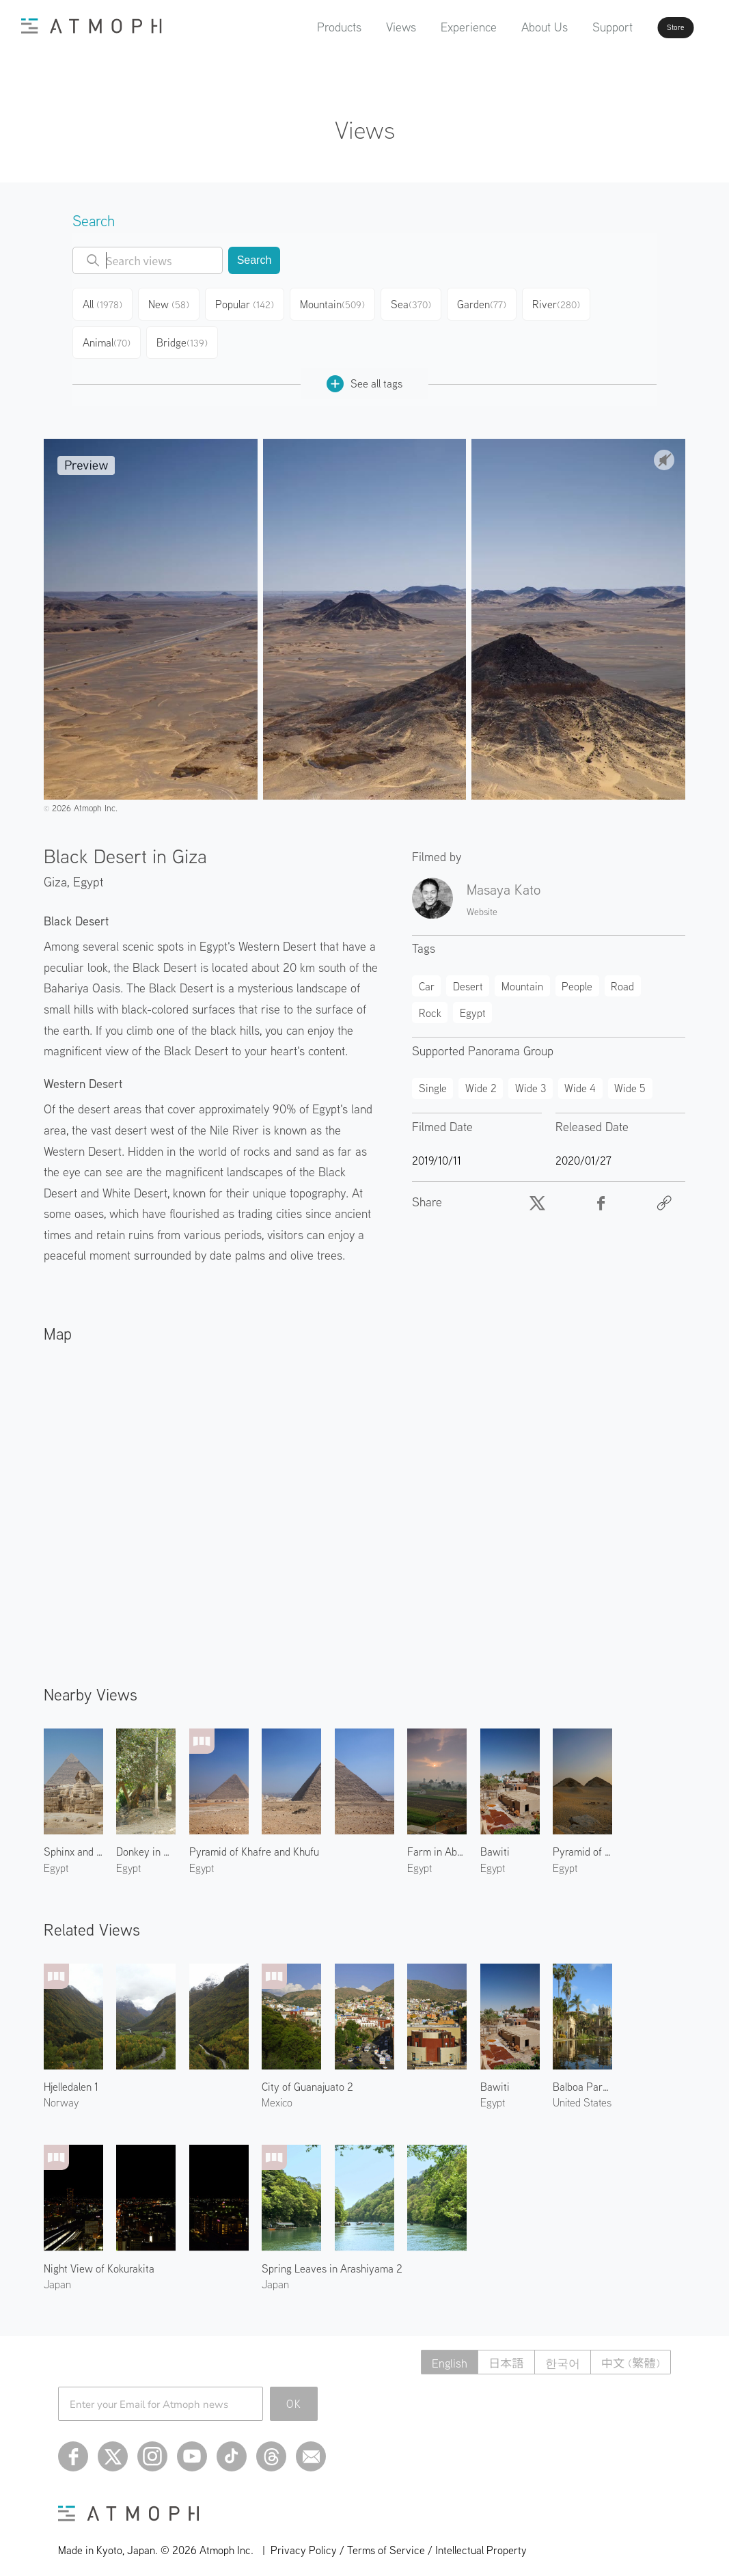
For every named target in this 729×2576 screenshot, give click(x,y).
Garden (489, 302)
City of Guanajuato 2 (307, 2076)
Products (300, 27)
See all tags (364, 372)
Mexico (277, 2091)
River (565, 302)
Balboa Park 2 (582, 2076)
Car (427, 975)
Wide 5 (630, 1077)
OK (294, 2393)
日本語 (498, 2351)
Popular (251, 302)
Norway (61, 2091)
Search (254, 260)
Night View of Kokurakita (99, 2257)
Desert (468, 975)
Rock (430, 1002)
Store (651, 27)
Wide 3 (530, 1077)
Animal (107, 335)
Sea (416, 302)
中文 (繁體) (629, 2351)
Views (362, 27)
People (577, 975)
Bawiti (495, 1840)
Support (573, 27)
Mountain (338, 302)
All (104, 302)
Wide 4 (580, 1077)
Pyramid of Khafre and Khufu (254, 1840)
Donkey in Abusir (146, 1840)
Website (482, 901)
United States (582, 2091)
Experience (430, 27)
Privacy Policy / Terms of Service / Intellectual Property (399, 2539)
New (174, 302)
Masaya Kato (503, 878)
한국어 (557, 2351)
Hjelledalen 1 (71, 2076)
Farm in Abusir (437, 1840)
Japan (57, 2273)
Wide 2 (481, 1077)
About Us (505, 27)
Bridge (184, 335)
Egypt (88, 870)
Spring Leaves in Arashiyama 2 (332, 2257)
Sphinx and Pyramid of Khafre (73, 1840)
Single (433, 1077)
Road (622, 975)
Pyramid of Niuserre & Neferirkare (582, 1840)
